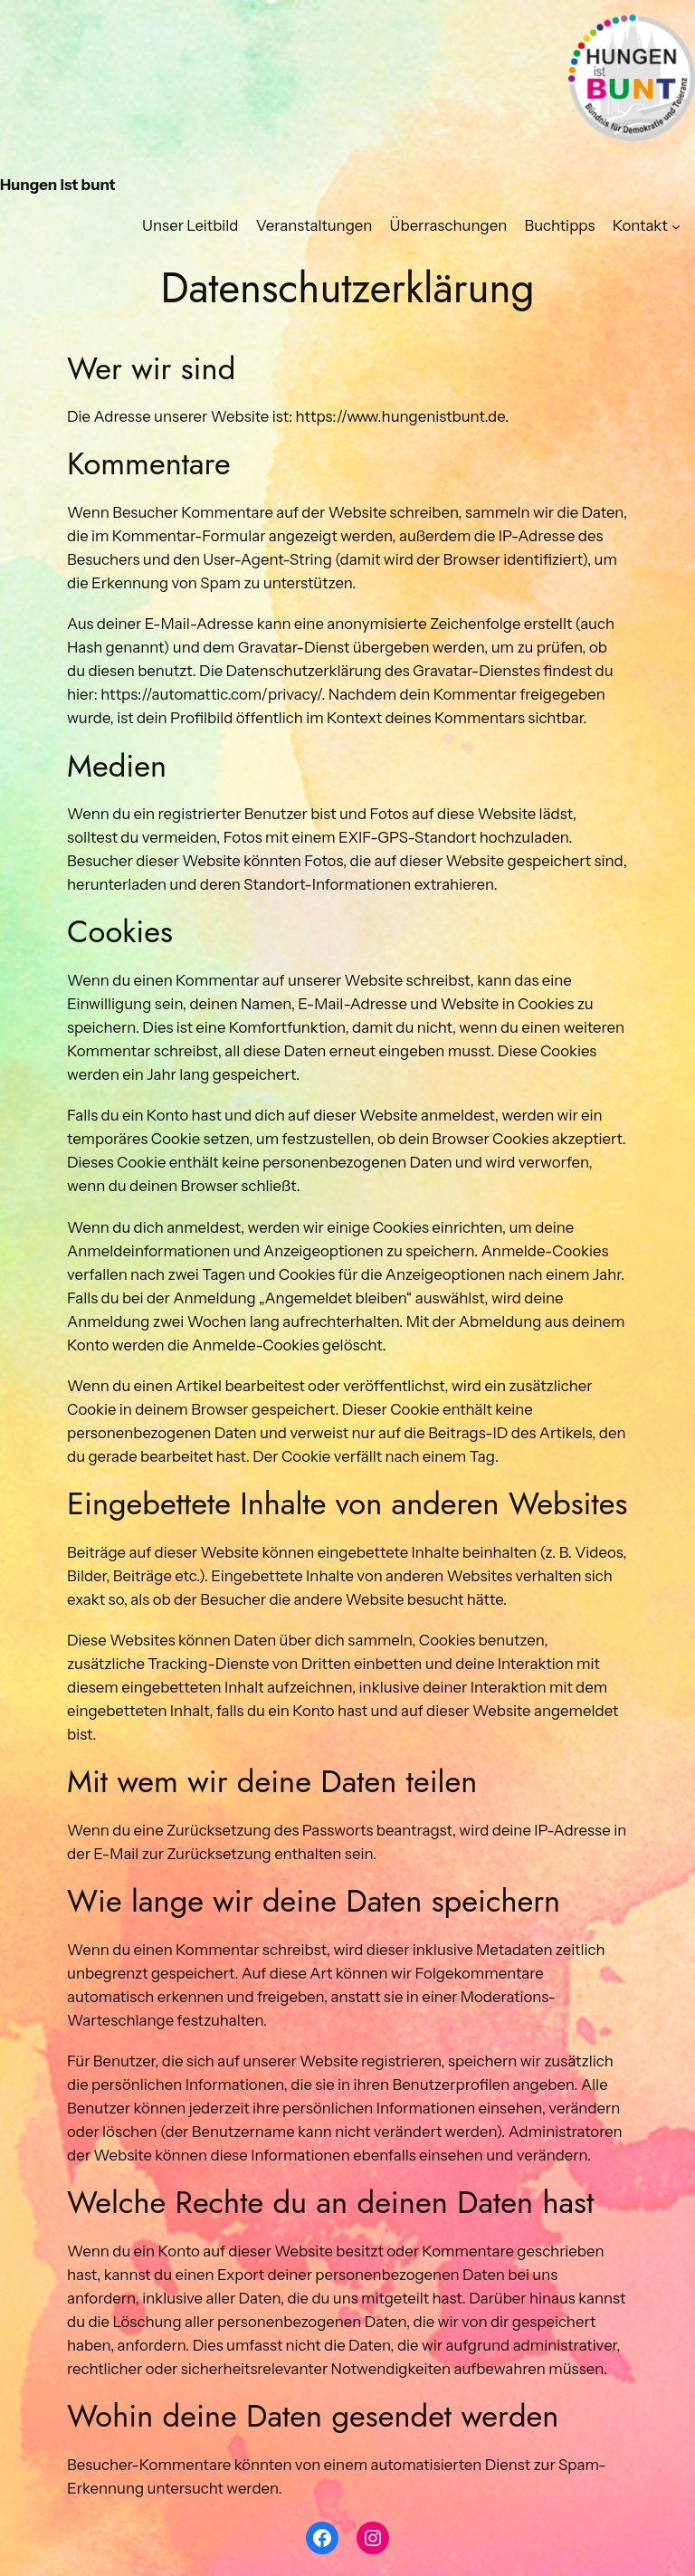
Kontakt (640, 225)
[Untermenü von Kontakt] (676, 225)
